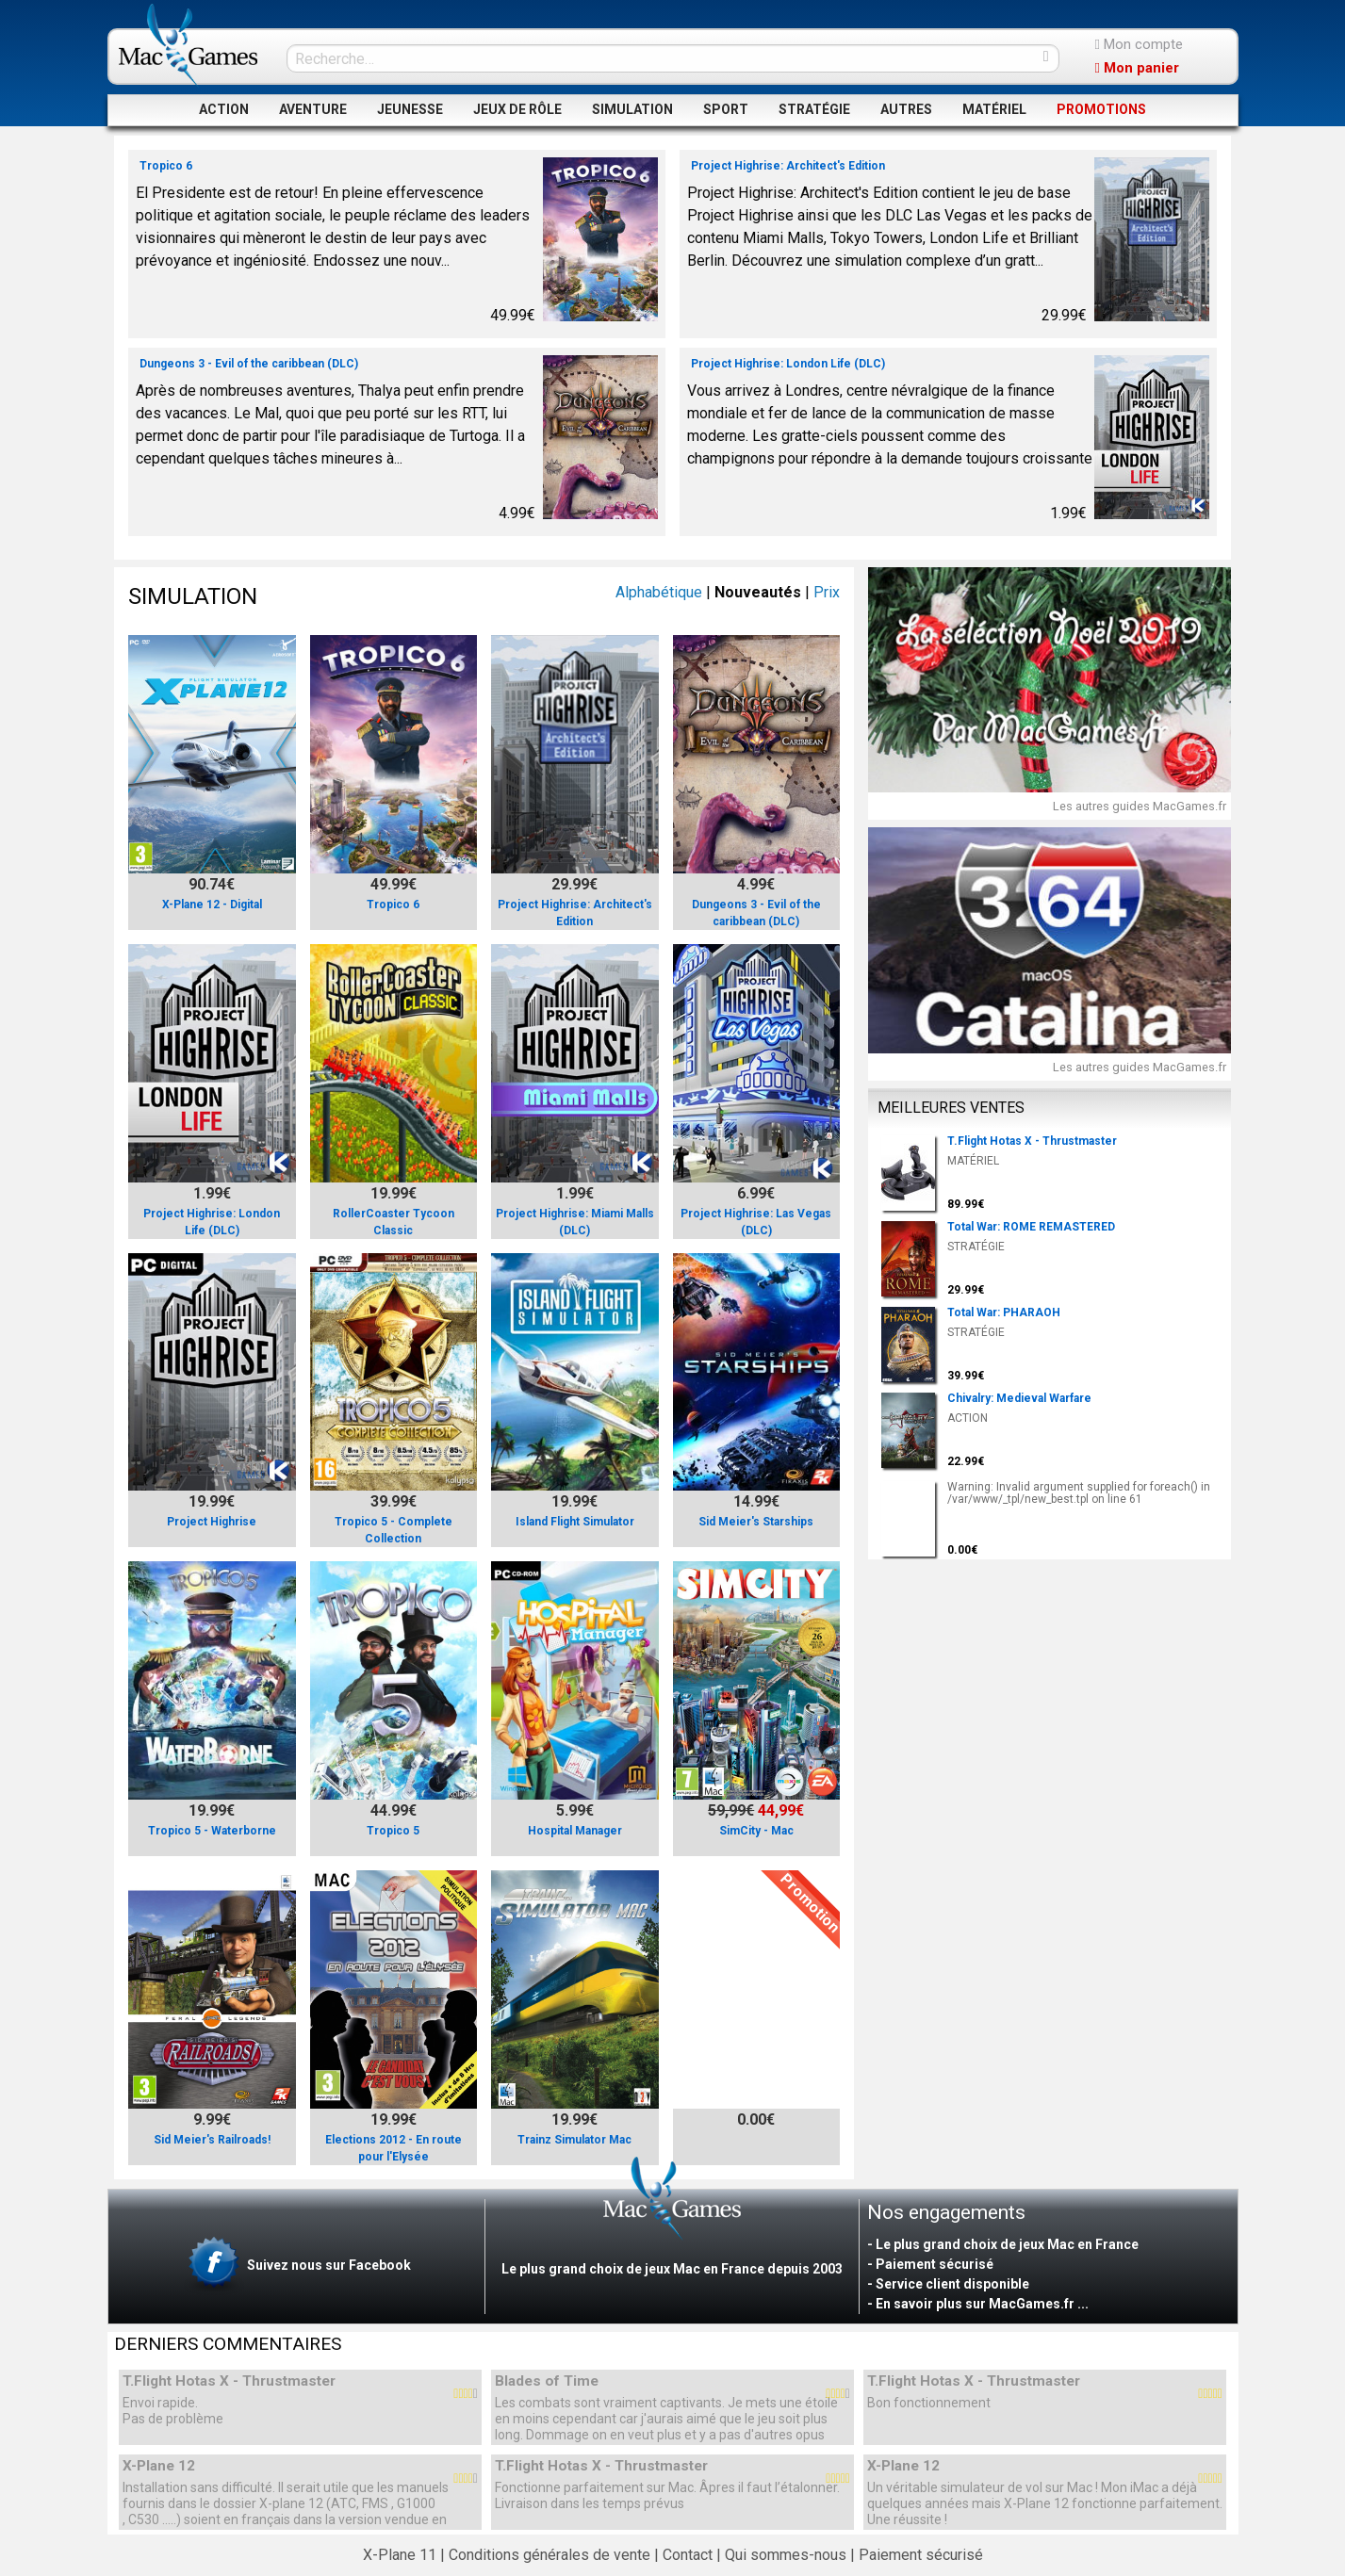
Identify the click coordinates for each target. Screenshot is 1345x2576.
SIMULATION (632, 109)
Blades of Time (547, 2381)
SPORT (725, 109)
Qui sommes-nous (785, 2555)
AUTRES (906, 109)
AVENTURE (313, 109)
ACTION (224, 109)
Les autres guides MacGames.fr (1139, 806)
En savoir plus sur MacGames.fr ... (982, 2303)
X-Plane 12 (159, 2466)
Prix (826, 592)
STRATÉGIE (814, 109)
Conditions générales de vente (549, 2555)
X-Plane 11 (399, 2555)
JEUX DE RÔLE (517, 109)
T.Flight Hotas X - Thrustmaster (229, 2381)
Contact (688, 2555)
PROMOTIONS (1101, 109)
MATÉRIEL (994, 109)
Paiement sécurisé (921, 2555)
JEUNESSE (410, 109)
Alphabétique (658, 592)
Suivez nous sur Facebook (297, 2266)
